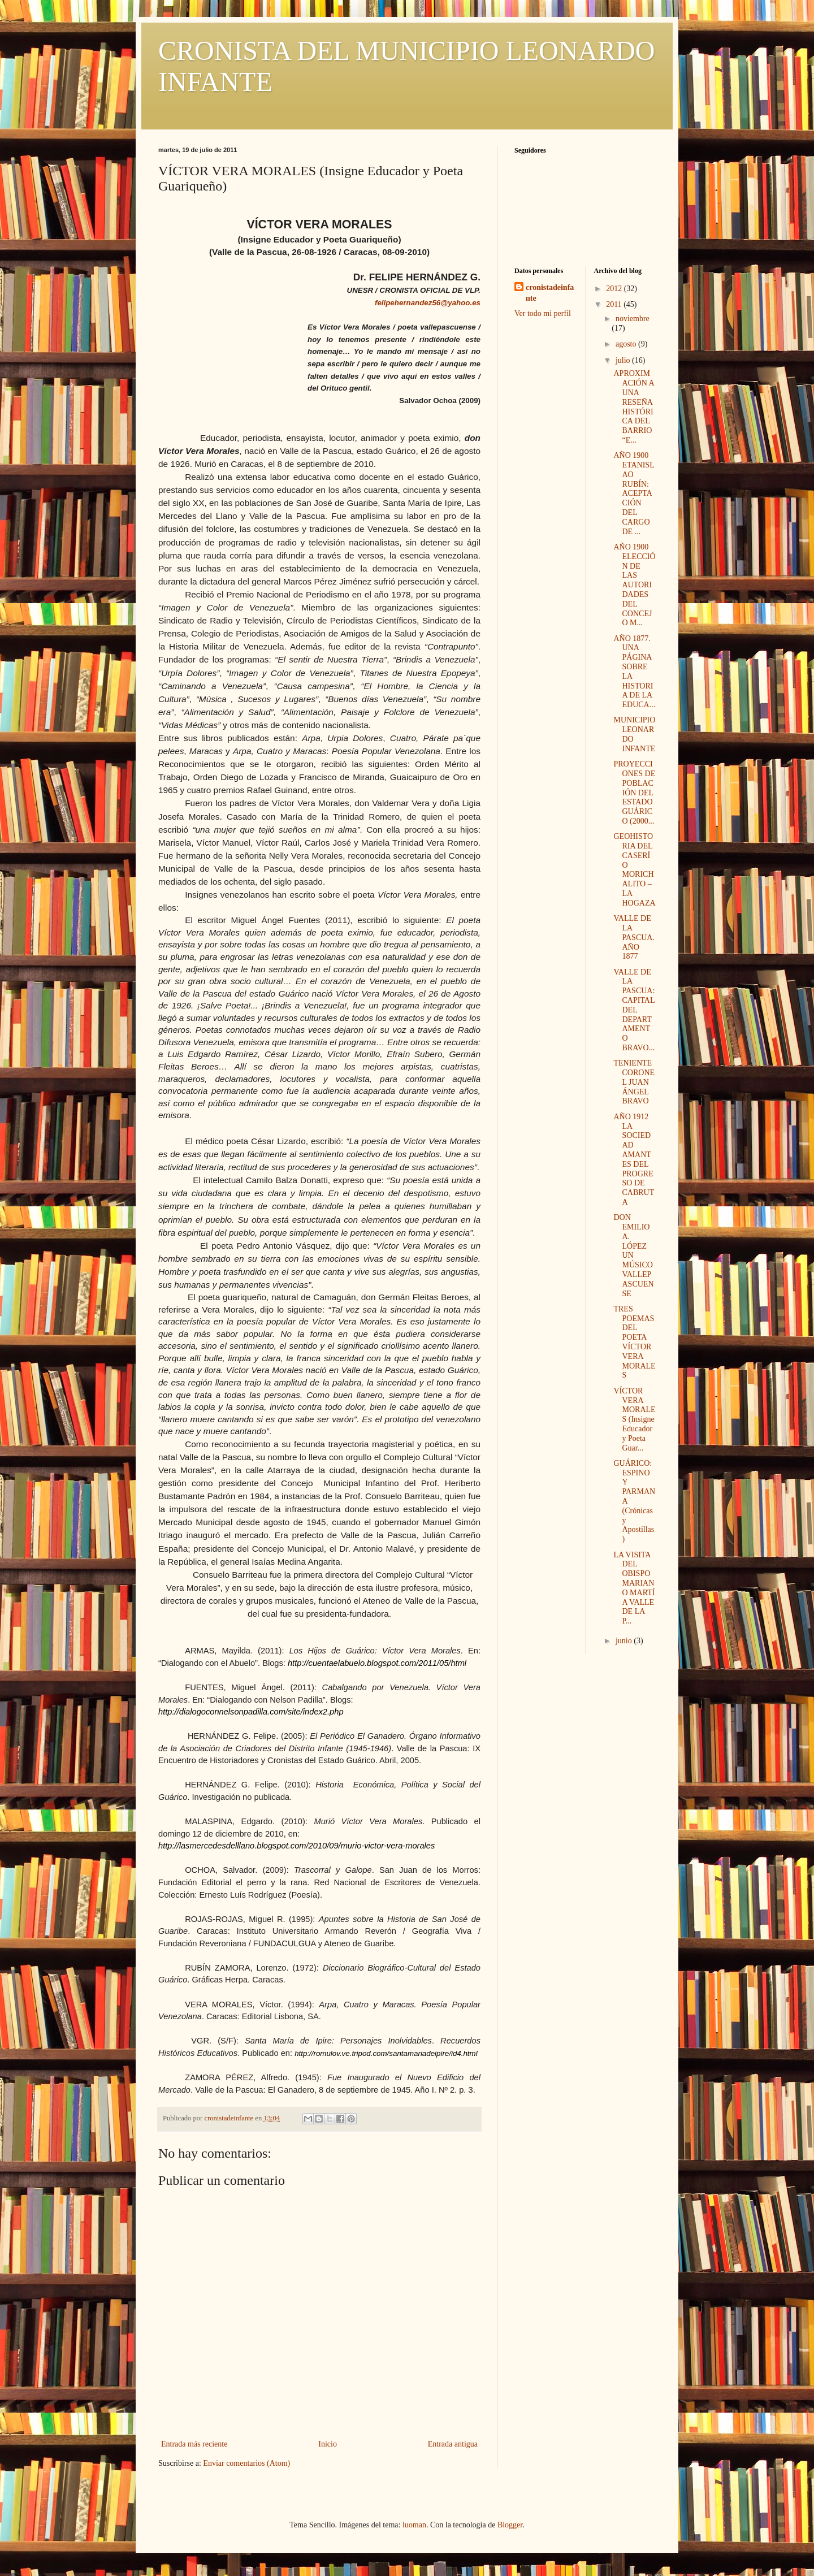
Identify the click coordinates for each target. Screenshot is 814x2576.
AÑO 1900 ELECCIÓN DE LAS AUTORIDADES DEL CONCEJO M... (634, 585)
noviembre (633, 318)
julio (624, 360)
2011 (615, 304)
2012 (615, 288)
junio (625, 1640)
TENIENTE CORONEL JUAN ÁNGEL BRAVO (634, 1082)
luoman (414, 2525)
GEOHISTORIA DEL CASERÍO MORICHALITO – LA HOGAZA (634, 869)
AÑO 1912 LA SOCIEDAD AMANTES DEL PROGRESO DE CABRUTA (633, 1159)
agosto (627, 344)
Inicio (327, 2444)
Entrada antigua (453, 2444)
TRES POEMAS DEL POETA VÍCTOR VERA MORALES (634, 1342)
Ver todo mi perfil (542, 313)
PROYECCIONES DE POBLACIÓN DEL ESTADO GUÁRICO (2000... (634, 792)
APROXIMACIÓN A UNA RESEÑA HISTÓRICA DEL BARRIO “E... (633, 406)
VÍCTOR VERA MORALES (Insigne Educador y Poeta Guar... (634, 1419)
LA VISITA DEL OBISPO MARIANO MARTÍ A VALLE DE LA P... (634, 1588)
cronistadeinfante (550, 293)
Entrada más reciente (194, 2444)
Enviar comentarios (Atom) (246, 2463)
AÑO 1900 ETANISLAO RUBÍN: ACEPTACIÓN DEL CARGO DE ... (633, 493)
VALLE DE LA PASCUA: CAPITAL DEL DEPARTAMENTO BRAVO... (634, 1010)
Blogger (509, 2525)
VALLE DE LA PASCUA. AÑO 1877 (633, 937)
